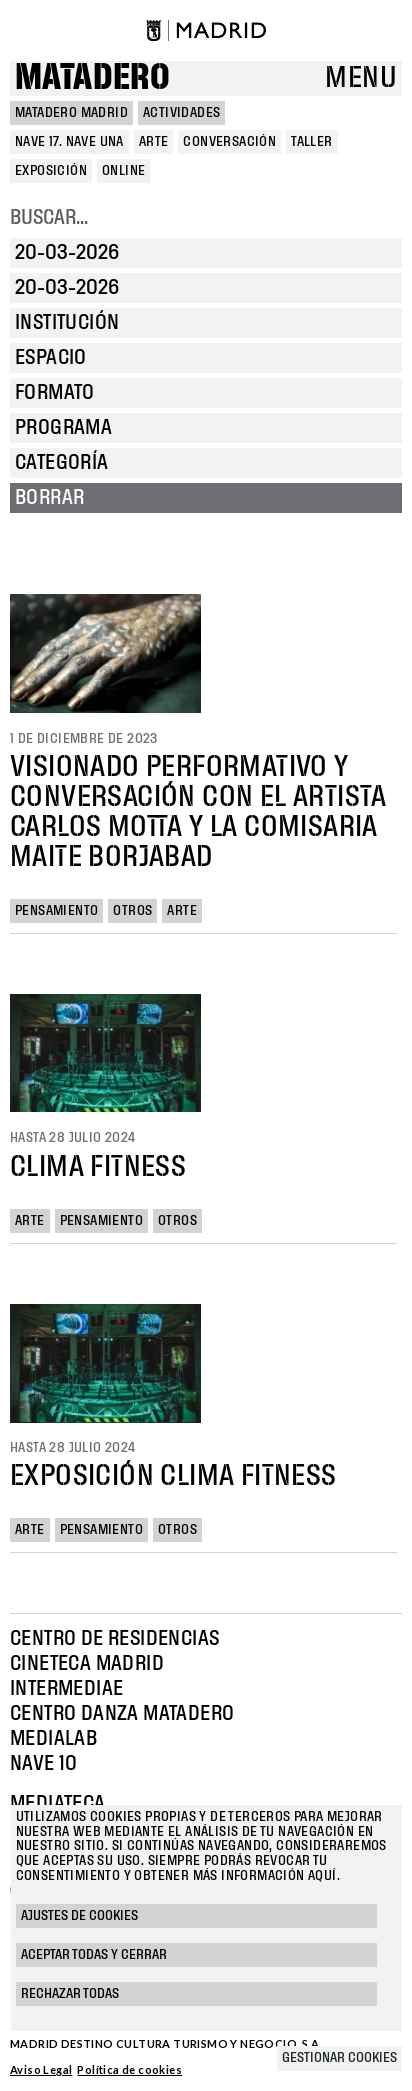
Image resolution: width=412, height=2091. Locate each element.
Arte (182, 911)
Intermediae (66, 1689)
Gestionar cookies (339, 2058)
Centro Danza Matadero (122, 1714)
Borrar (49, 498)
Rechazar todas (70, 1994)
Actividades (181, 113)
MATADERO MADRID (71, 113)
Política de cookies (129, 2069)
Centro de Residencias (114, 1639)
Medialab (53, 1739)
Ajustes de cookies (79, 1916)
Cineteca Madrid (87, 1664)
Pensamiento (56, 911)
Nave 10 (44, 1764)
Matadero (92, 78)
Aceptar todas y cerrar (94, 1955)
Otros (132, 911)
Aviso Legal (41, 2069)
